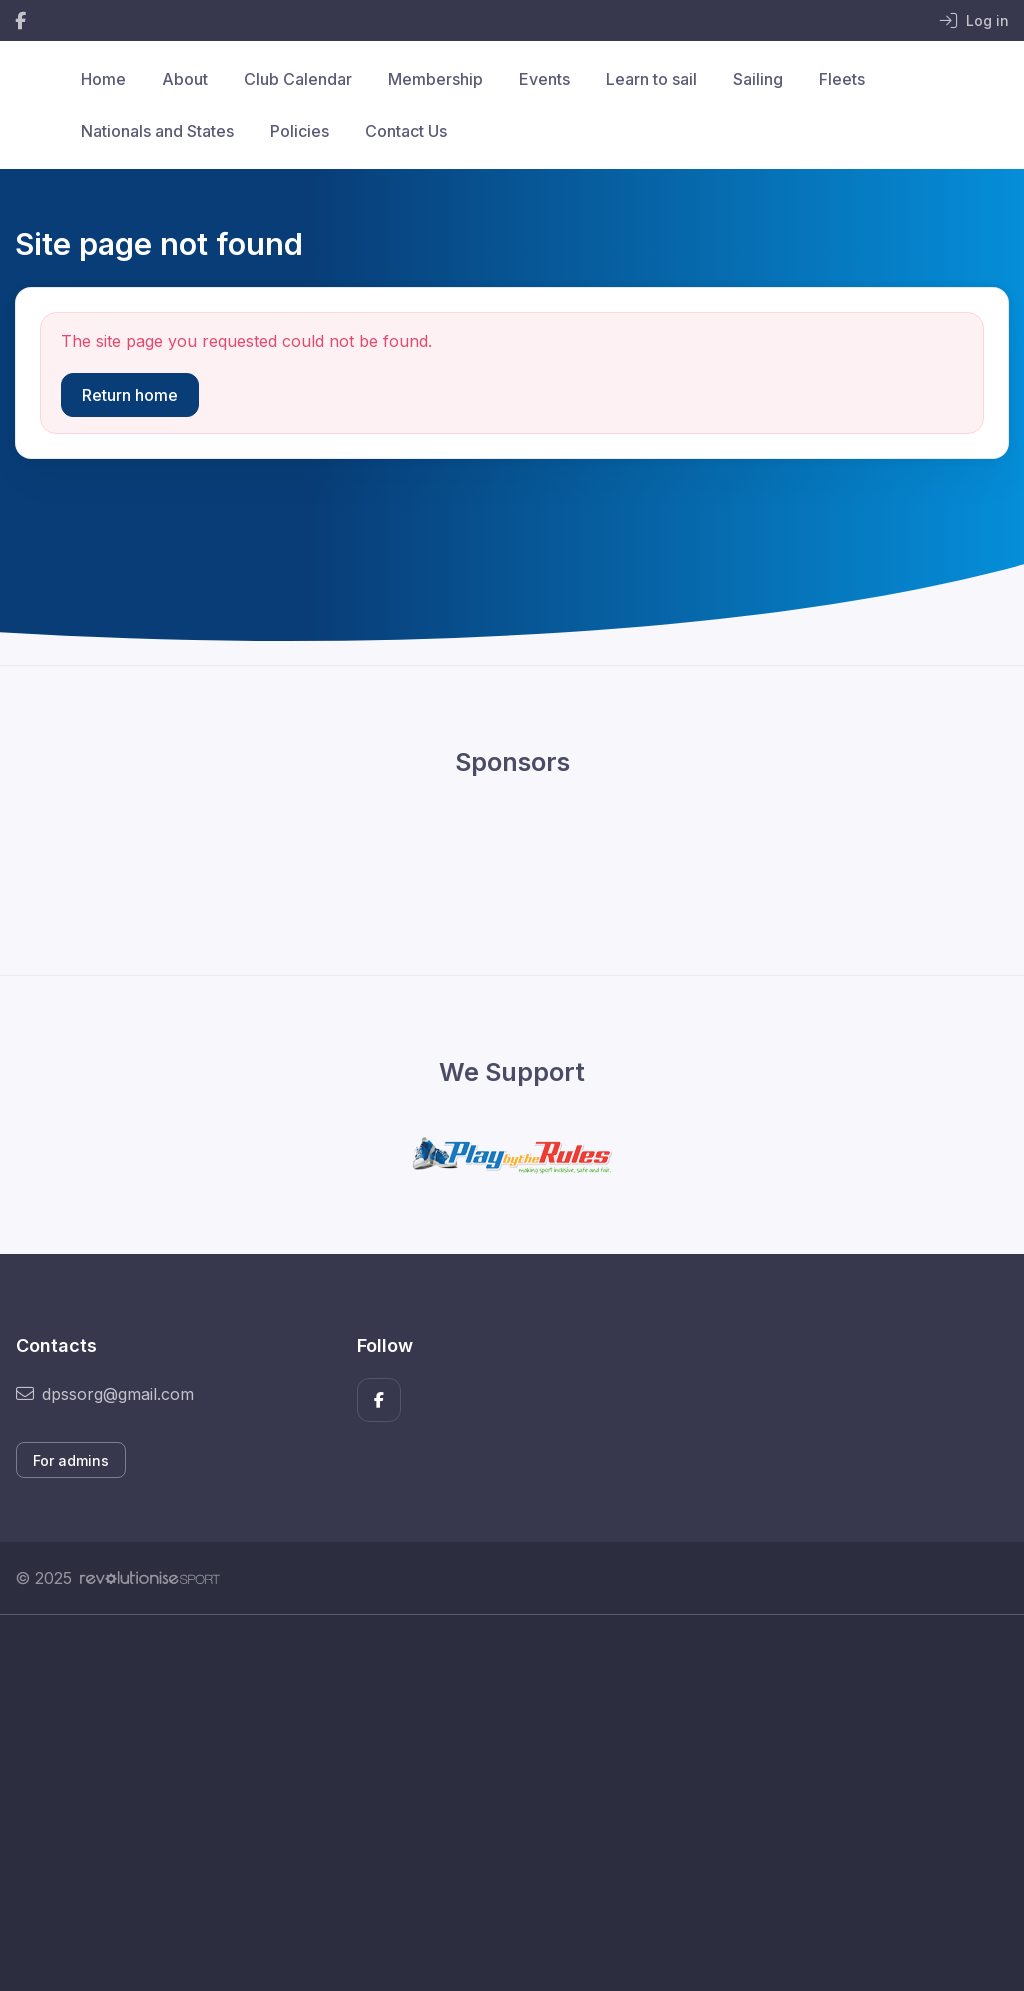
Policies (299, 131)
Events (544, 79)
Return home (130, 395)
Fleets (842, 79)
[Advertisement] (512, 1803)
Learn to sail (651, 79)
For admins (71, 1460)
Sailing (758, 79)
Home (103, 79)
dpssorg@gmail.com (105, 1394)
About (185, 79)
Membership (435, 79)
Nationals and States (157, 131)
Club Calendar (298, 79)
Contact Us (406, 131)
